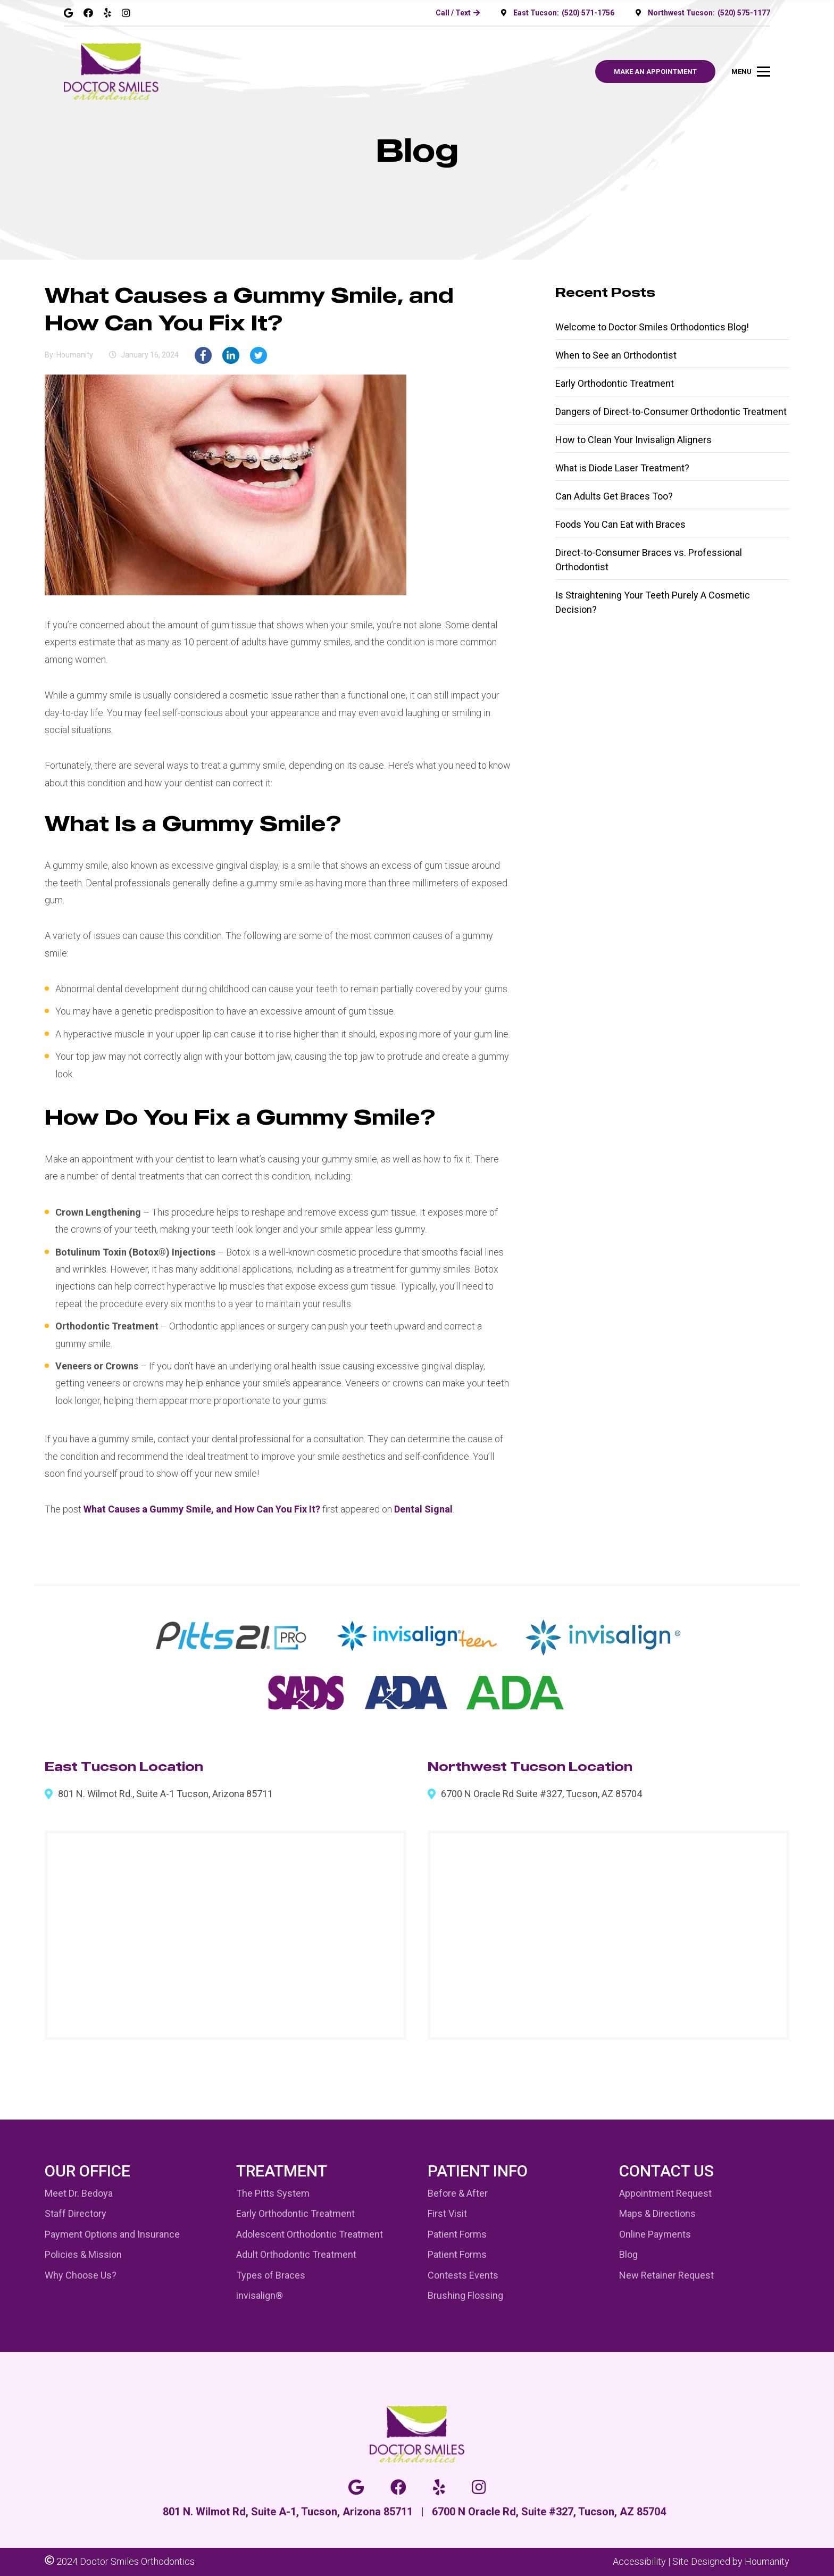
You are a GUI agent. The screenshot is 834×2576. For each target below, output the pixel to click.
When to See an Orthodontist (616, 355)
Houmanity (767, 2561)
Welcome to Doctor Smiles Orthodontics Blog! (652, 327)
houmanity (74, 355)
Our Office (87, 2171)
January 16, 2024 (150, 355)
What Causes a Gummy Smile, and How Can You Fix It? (202, 1509)
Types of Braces (270, 2275)
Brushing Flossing (465, 2295)
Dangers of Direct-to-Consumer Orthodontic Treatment (671, 411)
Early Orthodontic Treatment (614, 383)
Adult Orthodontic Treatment (296, 2254)
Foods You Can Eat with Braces (620, 524)
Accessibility (639, 2561)
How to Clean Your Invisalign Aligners (633, 439)
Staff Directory (75, 2213)
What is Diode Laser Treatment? (622, 467)
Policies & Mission (83, 2254)
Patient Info (478, 2171)
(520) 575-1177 (744, 12)
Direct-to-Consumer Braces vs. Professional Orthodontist (648, 559)
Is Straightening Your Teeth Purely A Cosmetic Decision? (652, 602)
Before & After (458, 2193)
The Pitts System (273, 2193)
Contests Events (463, 2275)
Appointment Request (665, 2193)
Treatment (281, 2171)
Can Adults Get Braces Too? (614, 496)
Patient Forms (457, 2234)
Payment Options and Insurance (112, 2234)
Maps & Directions (657, 2213)
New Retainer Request (666, 2275)
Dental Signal (423, 1509)
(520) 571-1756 (588, 12)
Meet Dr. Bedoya (79, 2193)
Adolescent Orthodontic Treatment (309, 2234)
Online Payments (655, 2234)
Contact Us (666, 2171)
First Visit (447, 2213)
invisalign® (259, 2295)
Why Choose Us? (80, 2275)
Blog (628, 2254)
